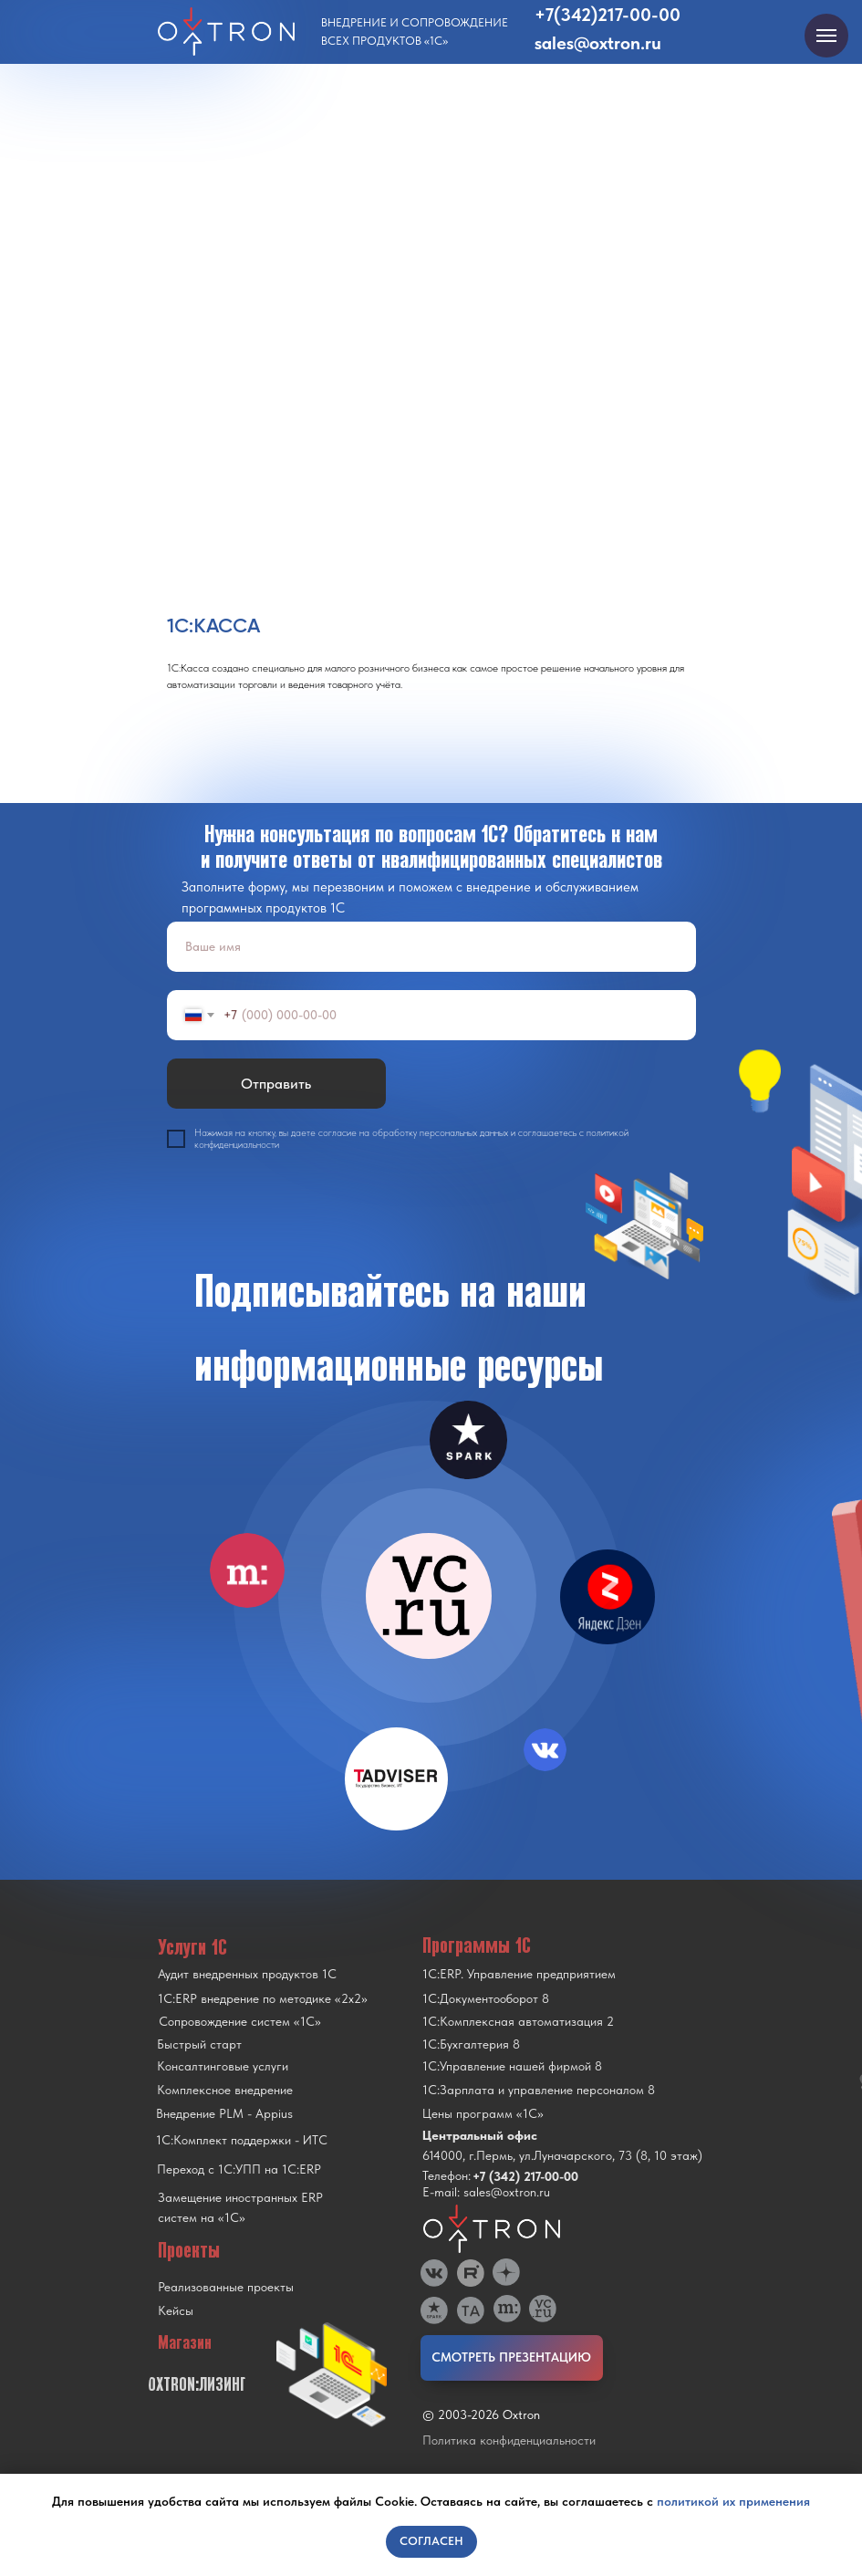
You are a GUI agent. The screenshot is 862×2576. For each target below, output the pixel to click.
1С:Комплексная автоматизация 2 (518, 2021)
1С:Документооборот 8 (485, 1998)
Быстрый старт (199, 2044)
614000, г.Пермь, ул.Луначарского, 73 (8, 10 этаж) (562, 2155)
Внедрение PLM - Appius (224, 2113)
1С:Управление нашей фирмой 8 (512, 2066)
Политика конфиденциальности (509, 2440)
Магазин (185, 2342)
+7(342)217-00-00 (607, 15)
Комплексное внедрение (225, 2089)
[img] (429, 1596)
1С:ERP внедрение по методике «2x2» (263, 1998)
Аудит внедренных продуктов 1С (247, 1973)
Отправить (276, 1083)
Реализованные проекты (226, 2286)
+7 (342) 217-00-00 (525, 2176)
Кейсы (175, 2310)
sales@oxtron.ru (598, 43)
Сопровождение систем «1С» (240, 2021)
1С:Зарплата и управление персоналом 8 (538, 2089)
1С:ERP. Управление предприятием (519, 1973)
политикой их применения (733, 2501)
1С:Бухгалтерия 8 (471, 2044)
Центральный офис (479, 2135)
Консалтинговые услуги (222, 2066)
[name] (431, 947)
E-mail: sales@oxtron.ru (486, 2192)
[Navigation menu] (826, 35)
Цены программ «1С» (483, 2113)
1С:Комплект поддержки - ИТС (241, 2140)
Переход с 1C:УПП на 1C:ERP (239, 2169)
